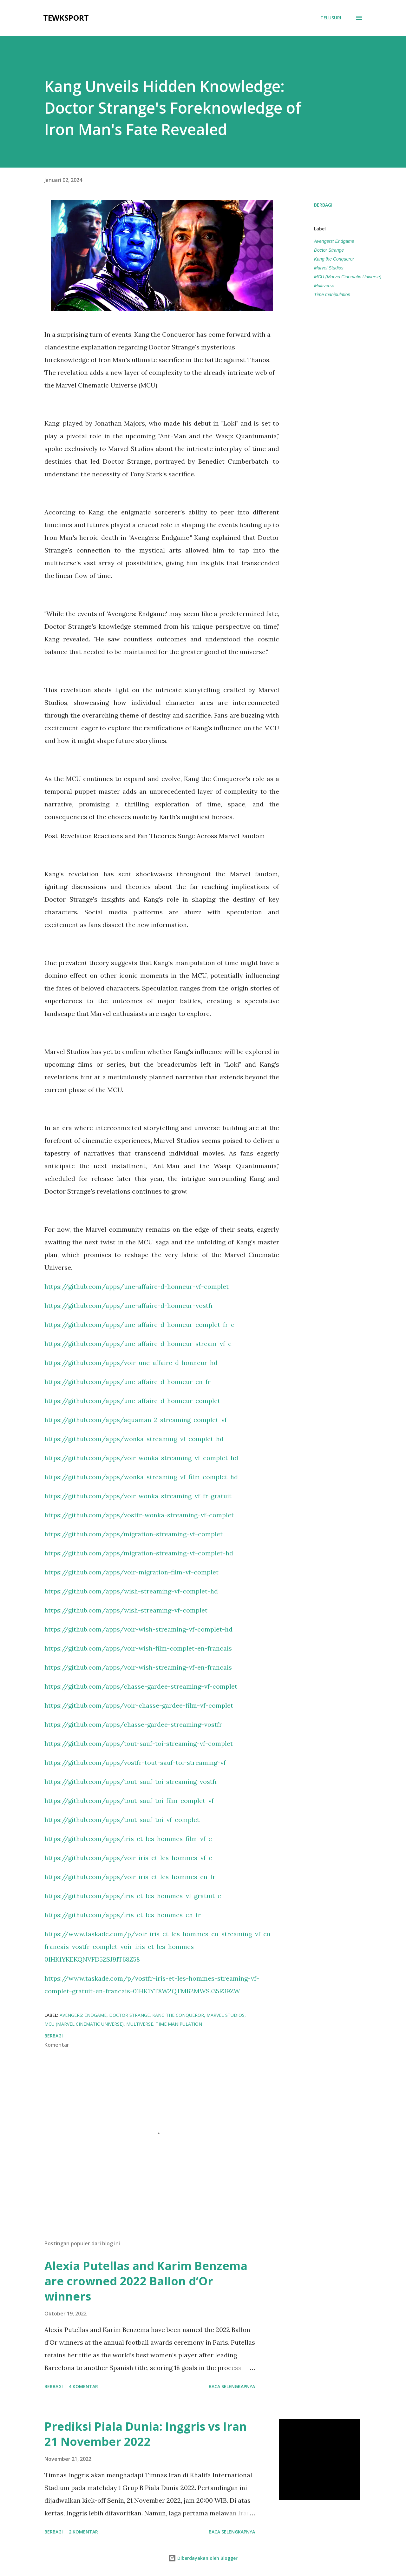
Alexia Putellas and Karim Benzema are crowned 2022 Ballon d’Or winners (145, 2281)
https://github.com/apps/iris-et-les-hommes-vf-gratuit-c (132, 1896)
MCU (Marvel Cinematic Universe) (347, 276)
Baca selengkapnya (232, 2386)
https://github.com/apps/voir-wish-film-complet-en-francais (138, 1648)
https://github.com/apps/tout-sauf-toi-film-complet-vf (129, 1801)
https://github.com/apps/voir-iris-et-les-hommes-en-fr (129, 1877)
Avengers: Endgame (334, 241)
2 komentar (83, 2532)
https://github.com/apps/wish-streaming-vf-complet (125, 1610)
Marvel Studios (329, 267)
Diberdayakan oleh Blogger (203, 2558)
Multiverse (324, 285)
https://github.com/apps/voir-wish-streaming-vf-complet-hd (138, 1629)
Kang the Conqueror (334, 259)
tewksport (66, 17)
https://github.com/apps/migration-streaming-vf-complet (133, 1534)
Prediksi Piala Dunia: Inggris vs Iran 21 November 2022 (145, 2434)
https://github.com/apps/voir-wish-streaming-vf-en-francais (138, 1667)
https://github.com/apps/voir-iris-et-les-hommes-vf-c (128, 1858)
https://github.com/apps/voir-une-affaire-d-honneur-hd (131, 1363)
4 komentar (83, 2386)
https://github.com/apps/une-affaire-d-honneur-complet (132, 1401)
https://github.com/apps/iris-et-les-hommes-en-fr (122, 1915)
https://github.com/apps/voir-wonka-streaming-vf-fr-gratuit (138, 1496)
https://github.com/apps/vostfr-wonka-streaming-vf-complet (139, 1515)
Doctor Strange (329, 250)
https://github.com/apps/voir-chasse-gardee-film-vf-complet (138, 1705)
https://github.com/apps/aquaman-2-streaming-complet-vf (135, 1420)
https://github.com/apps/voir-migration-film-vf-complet (131, 1572)
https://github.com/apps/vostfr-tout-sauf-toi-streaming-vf (135, 1762)
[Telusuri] (330, 18)
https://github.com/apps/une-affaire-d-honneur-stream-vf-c (138, 1344)
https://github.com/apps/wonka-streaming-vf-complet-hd (134, 1439)
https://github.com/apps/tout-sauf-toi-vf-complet (122, 1820)
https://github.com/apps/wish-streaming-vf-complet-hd (131, 1591)
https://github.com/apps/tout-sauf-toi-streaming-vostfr (131, 1781)
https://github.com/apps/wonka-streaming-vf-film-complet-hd (141, 1477)
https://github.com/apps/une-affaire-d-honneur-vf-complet (136, 1286)
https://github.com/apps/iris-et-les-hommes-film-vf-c (128, 1839)
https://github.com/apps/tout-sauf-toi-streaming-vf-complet (138, 1743)
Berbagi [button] (323, 205)
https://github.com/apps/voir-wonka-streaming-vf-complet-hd (141, 1458)
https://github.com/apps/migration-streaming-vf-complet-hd (138, 1553)
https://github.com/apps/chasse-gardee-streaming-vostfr (133, 1724)
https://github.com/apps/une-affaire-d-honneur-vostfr (128, 1305)
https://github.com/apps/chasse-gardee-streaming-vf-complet (140, 1686)
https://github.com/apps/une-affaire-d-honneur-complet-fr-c (139, 1324)
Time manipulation (332, 294)
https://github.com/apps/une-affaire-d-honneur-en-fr (127, 1382)
